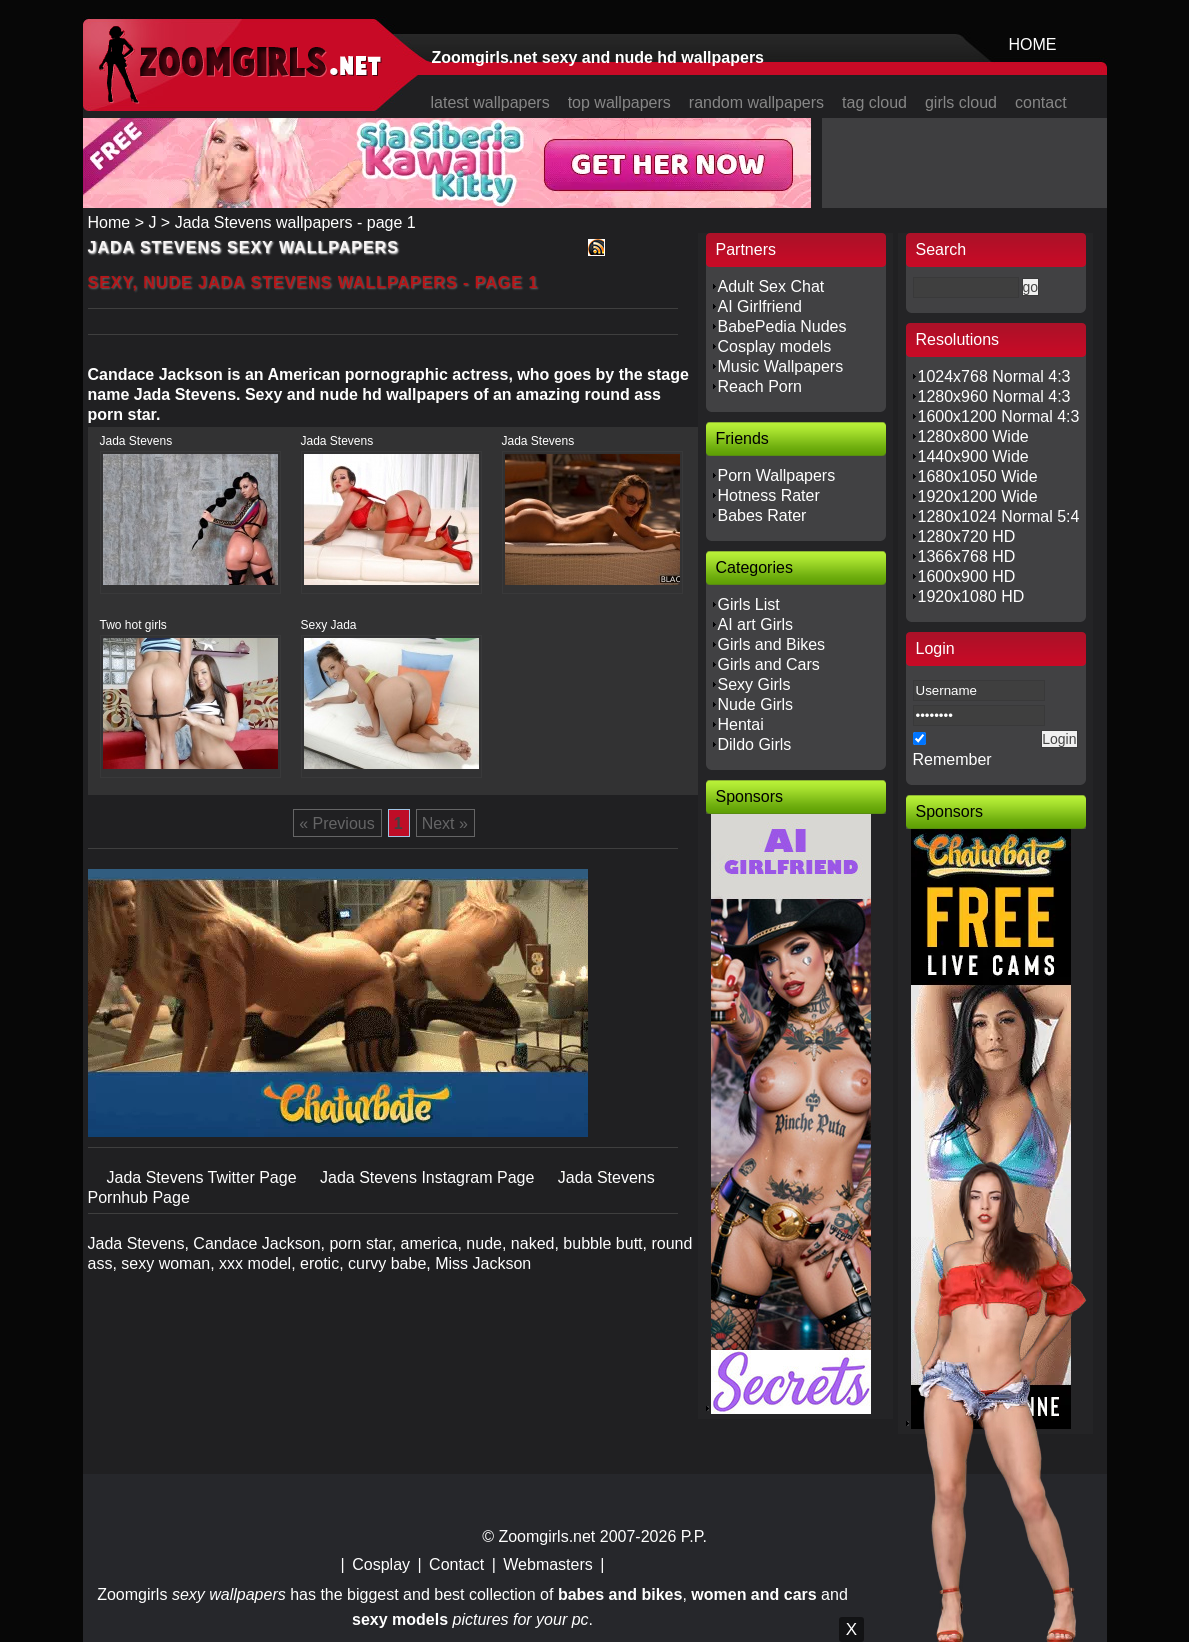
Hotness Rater (769, 495)
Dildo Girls (755, 744)
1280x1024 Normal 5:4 (999, 516)
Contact (456, 1564)
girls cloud (961, 102)
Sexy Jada (329, 625)
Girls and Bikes (772, 644)
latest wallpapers (490, 102)
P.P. (694, 1536)
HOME (1033, 44)
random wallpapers (756, 102)
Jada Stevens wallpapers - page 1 (295, 222)
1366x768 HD (967, 556)
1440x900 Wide (973, 456)
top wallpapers (619, 102)
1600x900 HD (967, 576)
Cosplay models (775, 346)
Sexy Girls (754, 684)
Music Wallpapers (781, 366)
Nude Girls (756, 704)
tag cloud (874, 102)
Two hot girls (133, 625)
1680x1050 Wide (978, 476)
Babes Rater (762, 515)
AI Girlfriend (760, 306)
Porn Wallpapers (777, 475)
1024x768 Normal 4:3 (994, 376)
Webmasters (548, 1564)
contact (1041, 102)
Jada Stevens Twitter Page (204, 1177)
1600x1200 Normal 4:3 (999, 416)
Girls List (749, 604)
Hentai (741, 724)
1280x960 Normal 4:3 (994, 396)
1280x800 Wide (973, 436)
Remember (952, 759)
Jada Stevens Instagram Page (429, 1177)
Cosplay (381, 1564)
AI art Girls (756, 624)
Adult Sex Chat (771, 286)
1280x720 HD (967, 536)
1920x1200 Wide (978, 496)
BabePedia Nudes (782, 326)
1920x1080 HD (971, 596)
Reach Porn (760, 386)
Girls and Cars (769, 664)
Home (109, 222)
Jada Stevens (136, 441)
